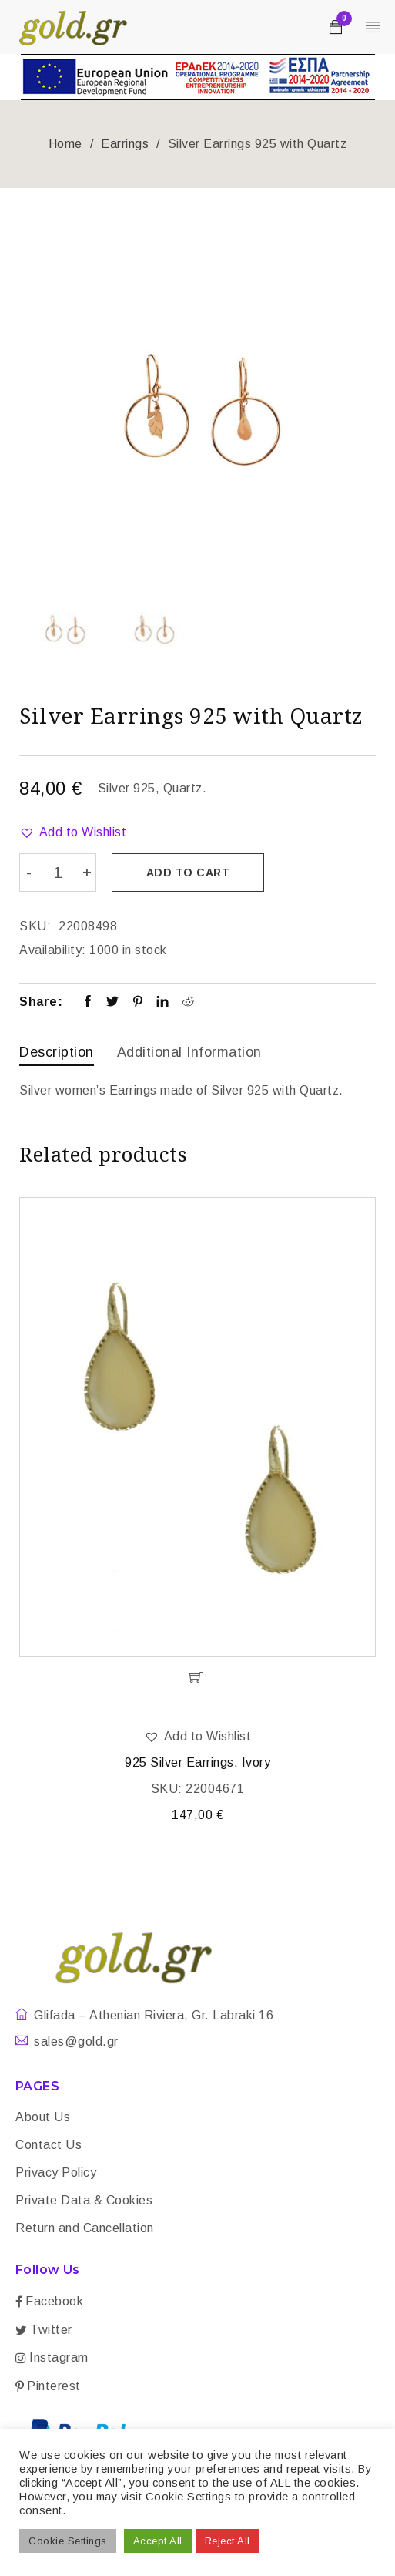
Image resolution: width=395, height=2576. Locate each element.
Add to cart (189, 872)
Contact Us (48, 2144)
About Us (42, 2116)
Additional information (189, 1052)
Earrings (125, 143)
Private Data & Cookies (83, 2199)
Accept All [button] (157, 2541)
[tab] (56, 1054)
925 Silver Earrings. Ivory (197, 1761)
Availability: (52, 950)
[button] (72, 832)
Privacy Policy (55, 2171)
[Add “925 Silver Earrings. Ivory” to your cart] (197, 1676)
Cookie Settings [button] (67, 2541)
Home (65, 143)
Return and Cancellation (84, 2227)
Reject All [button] (227, 2541)
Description (56, 1052)
